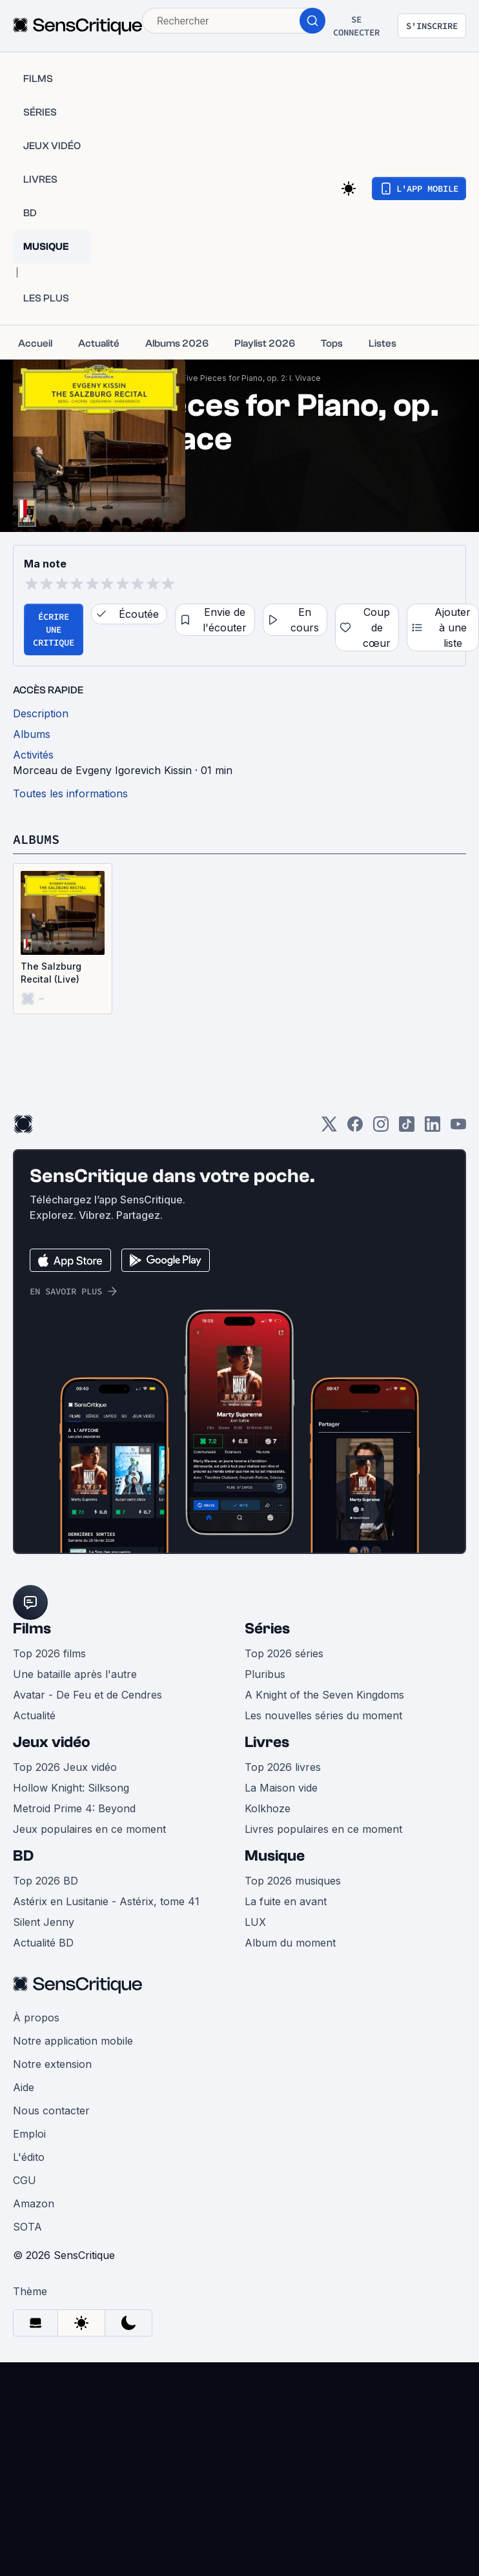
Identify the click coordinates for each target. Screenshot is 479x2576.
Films (32, 1628)
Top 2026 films (49, 1653)
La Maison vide (281, 1787)
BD (23, 1856)
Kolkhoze (267, 1808)
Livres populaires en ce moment (323, 1829)
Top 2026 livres (283, 1767)
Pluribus (265, 1674)
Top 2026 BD (45, 1880)
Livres (267, 1742)
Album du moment (290, 1942)
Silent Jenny (43, 1922)
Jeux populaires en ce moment (89, 1829)
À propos (36, 2017)
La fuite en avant (286, 1901)
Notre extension (52, 2064)
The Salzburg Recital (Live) (51, 973)
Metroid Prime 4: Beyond (74, 1808)
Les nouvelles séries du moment (323, 1715)
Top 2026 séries (284, 1653)
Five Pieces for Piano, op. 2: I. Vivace (251, 378)
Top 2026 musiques (293, 1880)
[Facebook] (355, 1128)
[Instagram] (381, 1128)
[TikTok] (406, 1128)
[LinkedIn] (432, 1128)
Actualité (34, 1715)
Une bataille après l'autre (75, 1674)
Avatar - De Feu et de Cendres (87, 1694)
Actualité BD (43, 1942)
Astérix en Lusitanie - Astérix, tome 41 (106, 1901)
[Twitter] (329, 1128)
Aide (23, 2087)
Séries (267, 1628)
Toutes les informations (70, 793)
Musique (275, 1856)
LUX (255, 1922)
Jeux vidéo (51, 1742)
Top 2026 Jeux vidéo (65, 1767)
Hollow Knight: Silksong (71, 1787)
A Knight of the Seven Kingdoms (324, 1694)
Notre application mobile (73, 2040)
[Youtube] (458, 1128)
